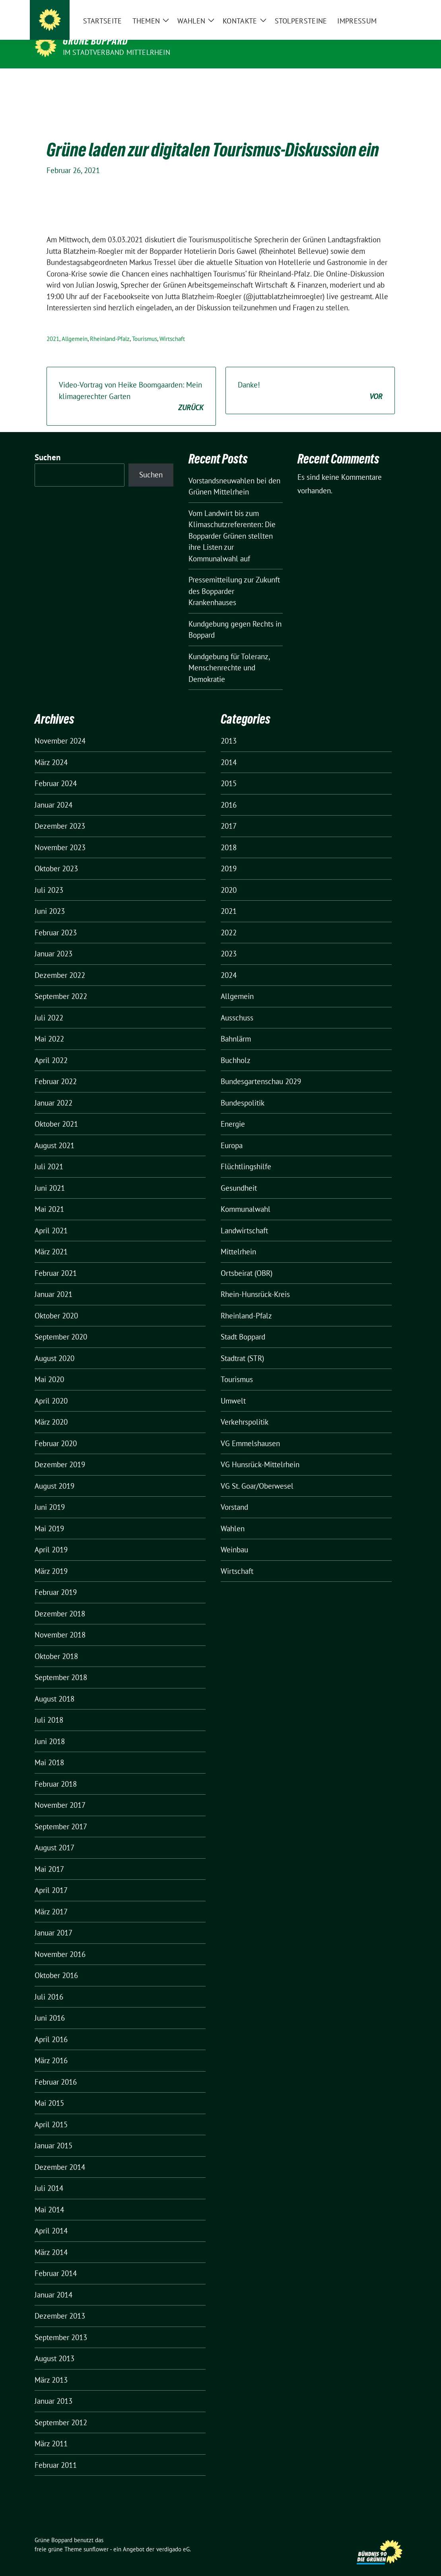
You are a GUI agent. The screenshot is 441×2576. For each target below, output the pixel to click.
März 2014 (51, 2240)
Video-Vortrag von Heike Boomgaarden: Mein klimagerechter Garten (131, 384)
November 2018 (60, 1622)
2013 (229, 728)
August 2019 (54, 1473)
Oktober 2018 (56, 1644)
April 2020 (51, 1388)
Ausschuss (237, 1005)
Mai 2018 (49, 1750)
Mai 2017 (49, 1856)
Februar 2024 (56, 771)
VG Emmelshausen (250, 1431)
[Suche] (381, 12)
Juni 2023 (50, 898)
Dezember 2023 (60, 813)
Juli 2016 (49, 1984)
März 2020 (51, 1409)
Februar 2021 (56, 1261)
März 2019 (51, 1559)
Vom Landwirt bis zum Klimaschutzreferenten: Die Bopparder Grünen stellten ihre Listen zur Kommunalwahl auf (232, 523)
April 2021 (51, 1218)
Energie (233, 1111)
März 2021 (51, 1239)
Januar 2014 (53, 2282)
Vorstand (234, 1494)
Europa (232, 1133)
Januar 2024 (53, 792)
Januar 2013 (53, 2388)
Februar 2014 (56, 2261)
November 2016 (60, 1942)
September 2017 (61, 1814)
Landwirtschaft (244, 1218)
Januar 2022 (53, 1090)
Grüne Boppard (95, 41)
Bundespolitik (242, 1090)
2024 (229, 963)
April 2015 (51, 2112)
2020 (229, 877)
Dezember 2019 (60, 1452)
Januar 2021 (53, 1282)
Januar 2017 (53, 1920)
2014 (229, 750)
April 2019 (51, 1537)
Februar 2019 (56, 1580)
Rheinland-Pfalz (110, 326)
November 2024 (60, 728)
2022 (229, 920)
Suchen (48, 445)
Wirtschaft (172, 326)
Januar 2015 (53, 2133)
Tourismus (144, 326)
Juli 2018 (49, 1707)
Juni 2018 (50, 1729)
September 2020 (61, 1324)
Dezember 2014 (60, 2154)
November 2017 (60, 1792)
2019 (229, 856)
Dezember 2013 (60, 2303)
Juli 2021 (49, 1154)
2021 (53, 326)
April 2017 (51, 1878)
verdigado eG (173, 2537)
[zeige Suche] (392, 12)
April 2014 (51, 2218)
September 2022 (61, 984)
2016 (229, 792)
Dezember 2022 (60, 963)
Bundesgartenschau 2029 (261, 1069)
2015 (229, 771)
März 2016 (51, 2048)
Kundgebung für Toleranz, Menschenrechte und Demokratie (229, 655)
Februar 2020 (56, 1431)
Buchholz (236, 1048)
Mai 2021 (49, 1196)
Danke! (310, 378)
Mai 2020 (49, 1367)
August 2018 (54, 1686)
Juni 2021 (50, 1175)
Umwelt (233, 1388)
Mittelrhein (238, 1239)
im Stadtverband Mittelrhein (116, 52)
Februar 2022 (56, 1069)
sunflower (96, 2537)
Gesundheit (239, 1175)
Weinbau (234, 1537)
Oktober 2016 (56, 1963)
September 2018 (61, 1665)
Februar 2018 (56, 1771)
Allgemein (74, 326)
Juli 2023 (49, 877)
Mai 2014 (49, 2197)
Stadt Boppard (243, 1324)
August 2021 (54, 1133)
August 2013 (54, 2346)
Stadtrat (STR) (242, 1346)
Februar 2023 (56, 920)
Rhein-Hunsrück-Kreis (255, 1282)
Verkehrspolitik (244, 1409)
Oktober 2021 (56, 1111)
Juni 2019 (50, 1494)
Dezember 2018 (60, 1601)
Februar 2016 (56, 2069)
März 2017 (51, 1899)
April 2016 (51, 2027)
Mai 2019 (49, 1516)
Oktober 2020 (56, 1303)
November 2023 (60, 835)
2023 (229, 941)
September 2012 (61, 2410)
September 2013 (61, 2325)
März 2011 (51, 2431)
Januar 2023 (53, 941)
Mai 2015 (49, 2090)
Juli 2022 (49, 1005)
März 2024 (51, 750)
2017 (229, 813)
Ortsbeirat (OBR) (246, 1261)
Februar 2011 (56, 2452)
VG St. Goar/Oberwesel (257, 1473)
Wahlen (233, 1516)
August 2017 (54, 1835)
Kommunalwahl (245, 1196)
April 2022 (51, 1048)
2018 (229, 835)
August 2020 (54, 1346)
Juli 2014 (49, 2176)
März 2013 (51, 2367)
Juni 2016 (50, 2005)
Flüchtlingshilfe (246, 1154)
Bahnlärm (236, 1026)
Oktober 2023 (56, 856)
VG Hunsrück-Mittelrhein (260, 1452)
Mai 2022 (49, 1026)
